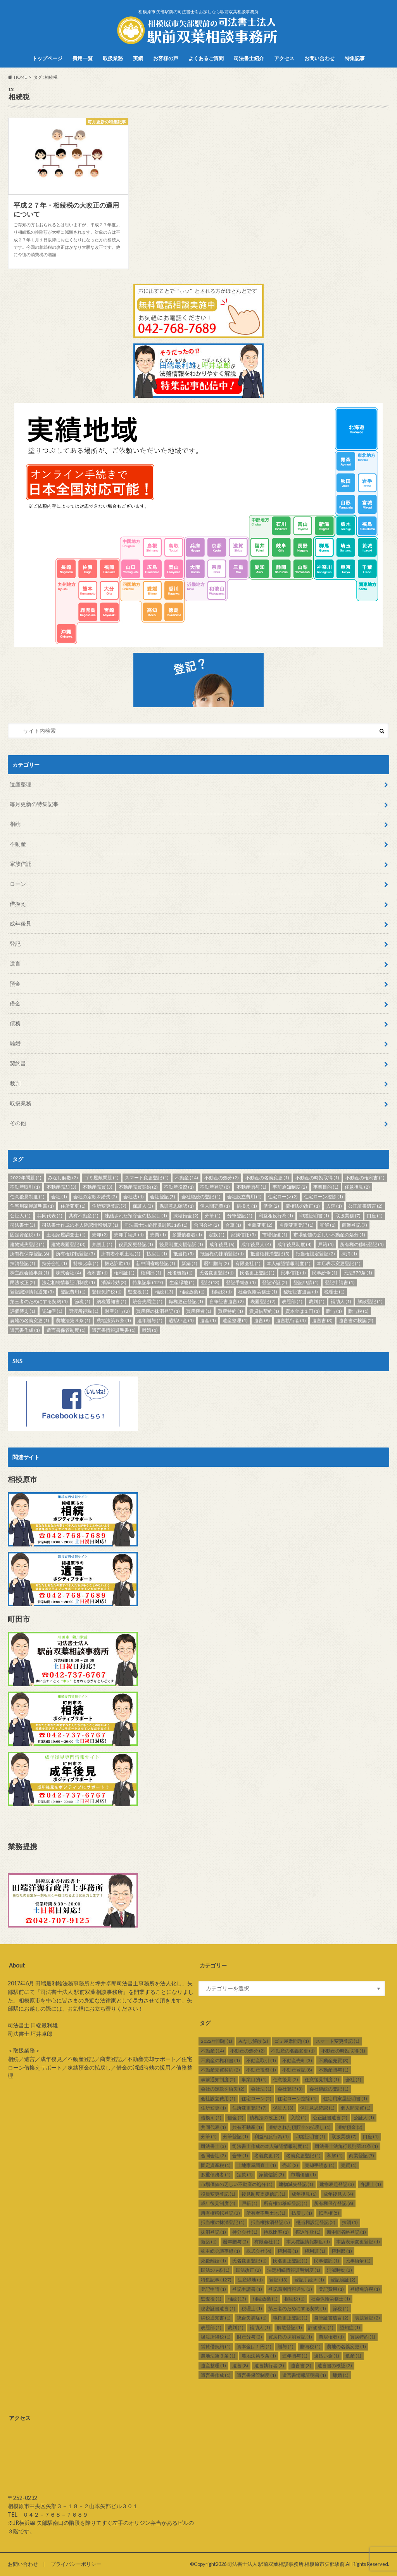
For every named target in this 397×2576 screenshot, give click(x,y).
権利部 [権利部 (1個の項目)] (151, 1273)
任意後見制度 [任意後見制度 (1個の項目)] (27, 1197)
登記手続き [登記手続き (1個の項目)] (241, 1282)
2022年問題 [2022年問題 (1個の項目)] (25, 1178)
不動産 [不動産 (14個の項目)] (186, 1178)
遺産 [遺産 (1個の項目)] (208, 1320)
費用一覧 (82, 58)
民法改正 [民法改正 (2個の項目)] (22, 1282)
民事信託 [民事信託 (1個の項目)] (293, 1273)
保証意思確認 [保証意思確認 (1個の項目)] (176, 1206)
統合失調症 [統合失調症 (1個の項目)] (147, 1301)
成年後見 (20, 923)
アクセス (284, 58)
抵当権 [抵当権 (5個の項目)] (183, 1254)
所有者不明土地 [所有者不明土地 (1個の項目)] (120, 1254)
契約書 (18, 1063)
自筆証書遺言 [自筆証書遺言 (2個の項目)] (226, 1301)
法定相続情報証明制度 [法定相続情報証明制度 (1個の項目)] (68, 1282)
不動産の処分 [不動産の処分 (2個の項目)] (221, 1178)
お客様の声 (165, 58)
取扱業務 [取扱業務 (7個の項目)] (348, 1216)
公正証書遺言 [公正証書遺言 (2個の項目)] (365, 1206)
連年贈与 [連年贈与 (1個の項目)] (149, 1320)
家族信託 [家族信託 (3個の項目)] (243, 1235)
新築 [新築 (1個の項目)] (189, 1263)
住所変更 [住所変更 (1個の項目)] (73, 1206)
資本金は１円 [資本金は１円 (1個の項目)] (302, 1311)
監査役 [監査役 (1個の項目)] (138, 1292)
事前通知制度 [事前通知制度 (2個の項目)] (290, 1187)
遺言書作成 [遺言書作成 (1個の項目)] (25, 1330)
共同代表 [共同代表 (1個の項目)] (49, 1216)
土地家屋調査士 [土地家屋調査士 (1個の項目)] (66, 1235)
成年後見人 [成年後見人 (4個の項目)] (256, 1244)
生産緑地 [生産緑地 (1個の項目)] (182, 1282)
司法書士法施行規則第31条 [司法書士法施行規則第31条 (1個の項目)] (156, 1225)
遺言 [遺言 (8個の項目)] (262, 1320)
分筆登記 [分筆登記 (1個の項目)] (239, 1216)
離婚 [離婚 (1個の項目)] (150, 1330)
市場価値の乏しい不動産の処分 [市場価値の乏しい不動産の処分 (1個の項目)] (329, 1235)
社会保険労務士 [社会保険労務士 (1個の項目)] (257, 1292)
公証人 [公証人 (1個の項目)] (20, 1216)
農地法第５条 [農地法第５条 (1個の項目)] (114, 1320)
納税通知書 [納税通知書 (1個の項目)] (111, 1301)
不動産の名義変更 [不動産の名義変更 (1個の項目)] (267, 1178)
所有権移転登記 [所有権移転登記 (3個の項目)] (75, 1254)
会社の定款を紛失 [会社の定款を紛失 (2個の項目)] (95, 1197)
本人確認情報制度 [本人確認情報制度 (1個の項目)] (289, 1263)
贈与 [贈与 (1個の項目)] (334, 1311)
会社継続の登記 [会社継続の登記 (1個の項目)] (201, 1197)
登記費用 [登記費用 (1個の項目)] (73, 1292)
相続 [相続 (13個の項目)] (164, 1292)
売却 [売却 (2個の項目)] (100, 1235)
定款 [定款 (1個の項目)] (216, 1235)
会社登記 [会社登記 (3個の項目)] (162, 1197)
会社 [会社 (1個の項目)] (59, 1197)
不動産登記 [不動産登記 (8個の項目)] (215, 1187)
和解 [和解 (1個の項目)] (328, 1225)
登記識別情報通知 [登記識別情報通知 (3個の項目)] (32, 1292)
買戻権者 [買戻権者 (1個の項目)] (198, 1311)
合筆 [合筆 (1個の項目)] (233, 1225)
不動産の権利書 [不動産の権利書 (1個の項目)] (365, 1178)
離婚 (15, 1043)
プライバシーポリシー (76, 2564)
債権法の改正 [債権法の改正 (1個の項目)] (302, 1206)
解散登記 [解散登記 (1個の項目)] (370, 1301)
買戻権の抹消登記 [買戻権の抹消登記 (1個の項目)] (158, 1311)
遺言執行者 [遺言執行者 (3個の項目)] (291, 1320)
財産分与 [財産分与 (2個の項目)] (117, 1311)
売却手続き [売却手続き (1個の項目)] (129, 1235)
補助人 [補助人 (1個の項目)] (341, 1301)
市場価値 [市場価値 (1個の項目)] (274, 1235)
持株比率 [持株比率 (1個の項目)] (85, 1263)
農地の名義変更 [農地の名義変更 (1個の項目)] (29, 1320)
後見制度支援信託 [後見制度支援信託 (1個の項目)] (181, 1244)
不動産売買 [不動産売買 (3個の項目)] (97, 1187)
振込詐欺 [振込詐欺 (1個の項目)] (117, 1263)
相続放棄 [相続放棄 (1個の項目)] (192, 1292)
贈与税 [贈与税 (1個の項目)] (358, 1311)
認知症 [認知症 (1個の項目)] (52, 1311)
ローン (18, 884)
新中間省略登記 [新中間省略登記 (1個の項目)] (155, 1263)
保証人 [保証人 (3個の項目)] (143, 1206)
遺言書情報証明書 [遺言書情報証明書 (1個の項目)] (114, 1330)
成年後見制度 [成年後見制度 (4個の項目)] (294, 1244)
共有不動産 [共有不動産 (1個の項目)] (83, 1216)
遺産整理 (20, 784)
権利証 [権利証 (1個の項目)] (124, 1273)
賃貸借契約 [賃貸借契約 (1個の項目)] (264, 1311)
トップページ (47, 58)
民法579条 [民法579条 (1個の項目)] (357, 1273)
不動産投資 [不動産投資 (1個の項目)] (179, 1187)
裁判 (15, 1083)
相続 (15, 823)
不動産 (18, 844)
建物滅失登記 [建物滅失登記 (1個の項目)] (27, 1244)
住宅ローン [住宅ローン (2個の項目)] (283, 1197)
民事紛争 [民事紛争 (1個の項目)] (324, 1273)
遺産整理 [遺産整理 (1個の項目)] (235, 1320)
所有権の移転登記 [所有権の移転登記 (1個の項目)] (362, 1244)
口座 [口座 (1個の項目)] (375, 1216)
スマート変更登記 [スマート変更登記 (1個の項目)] (147, 1178)
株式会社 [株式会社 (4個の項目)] (68, 1273)
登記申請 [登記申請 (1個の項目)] (306, 1282)
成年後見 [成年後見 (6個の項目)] (222, 1244)
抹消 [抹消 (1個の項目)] (349, 1254)
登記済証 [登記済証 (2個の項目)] (274, 1282)
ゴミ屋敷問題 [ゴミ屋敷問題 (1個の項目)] (101, 1178)
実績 (138, 58)
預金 (15, 983)
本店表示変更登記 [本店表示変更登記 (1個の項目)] (339, 1263)
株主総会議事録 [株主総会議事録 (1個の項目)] (29, 1273)
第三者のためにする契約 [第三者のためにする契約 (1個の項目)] (39, 1301)
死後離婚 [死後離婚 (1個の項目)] (180, 1273)
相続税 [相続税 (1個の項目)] (221, 1292)
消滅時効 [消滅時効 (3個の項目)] (113, 1282)
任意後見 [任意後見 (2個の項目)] (357, 1187)
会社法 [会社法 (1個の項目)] (133, 1197)
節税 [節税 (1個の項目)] (82, 1301)
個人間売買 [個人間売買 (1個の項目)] (215, 1206)
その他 (18, 1123)
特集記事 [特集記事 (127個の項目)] (148, 1282)
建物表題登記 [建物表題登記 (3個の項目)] (68, 1244)
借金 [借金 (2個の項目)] (271, 1206)
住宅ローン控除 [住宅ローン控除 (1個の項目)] (323, 1197)
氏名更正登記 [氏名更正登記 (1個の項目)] (257, 1273)
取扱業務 (113, 58)
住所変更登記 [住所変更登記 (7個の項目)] (109, 1206)
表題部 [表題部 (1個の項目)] (292, 1301)
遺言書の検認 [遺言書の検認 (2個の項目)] (356, 1320)
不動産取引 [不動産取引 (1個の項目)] (25, 1187)
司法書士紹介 (249, 58)
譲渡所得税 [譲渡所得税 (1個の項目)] (83, 1311)
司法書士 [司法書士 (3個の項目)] (22, 1225)
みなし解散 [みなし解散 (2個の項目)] (63, 1178)
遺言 (15, 963)
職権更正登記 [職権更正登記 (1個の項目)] (186, 1301)
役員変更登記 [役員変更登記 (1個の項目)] (136, 1244)
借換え (18, 903)
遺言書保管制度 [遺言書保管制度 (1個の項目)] (66, 1330)
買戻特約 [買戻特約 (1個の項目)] (230, 1311)
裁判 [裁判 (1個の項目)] (317, 1301)
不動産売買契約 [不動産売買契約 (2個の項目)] (138, 1187)
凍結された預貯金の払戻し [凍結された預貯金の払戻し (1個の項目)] (136, 1216)
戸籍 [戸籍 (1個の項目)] (326, 1244)
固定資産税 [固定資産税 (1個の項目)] (25, 1235)
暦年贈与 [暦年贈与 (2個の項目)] (216, 1263)
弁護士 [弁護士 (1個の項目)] (102, 1244)
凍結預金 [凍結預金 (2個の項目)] (185, 1216)
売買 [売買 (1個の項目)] (158, 1235)
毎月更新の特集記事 (34, 804)
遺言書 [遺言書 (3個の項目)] (322, 1320)
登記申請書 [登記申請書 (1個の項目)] (340, 1282)
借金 (15, 1003)
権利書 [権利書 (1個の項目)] (97, 1273)
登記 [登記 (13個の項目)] (210, 1282)
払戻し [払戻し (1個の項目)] (157, 1254)
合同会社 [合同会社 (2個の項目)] (206, 1225)
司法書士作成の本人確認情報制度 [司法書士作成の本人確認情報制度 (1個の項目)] (80, 1225)
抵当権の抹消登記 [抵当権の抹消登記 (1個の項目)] (222, 1254)
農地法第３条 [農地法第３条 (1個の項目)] (73, 1320)
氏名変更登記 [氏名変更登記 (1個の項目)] (216, 1273)
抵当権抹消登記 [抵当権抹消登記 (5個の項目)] (270, 1254)
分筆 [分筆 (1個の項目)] (213, 1216)
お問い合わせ (319, 58)
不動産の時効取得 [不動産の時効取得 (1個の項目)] (317, 1178)
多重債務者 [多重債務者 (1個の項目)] (187, 1235)
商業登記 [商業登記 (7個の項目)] (354, 1225)
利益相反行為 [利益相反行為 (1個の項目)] (276, 1216)
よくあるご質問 (206, 58)
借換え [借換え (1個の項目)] (246, 1206)
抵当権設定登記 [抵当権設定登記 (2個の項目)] (315, 1254)
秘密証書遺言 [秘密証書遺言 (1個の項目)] (300, 1292)
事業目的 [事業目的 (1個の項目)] (325, 1187)
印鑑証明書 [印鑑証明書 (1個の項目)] (314, 1216)
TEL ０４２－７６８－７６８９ (48, 2514)
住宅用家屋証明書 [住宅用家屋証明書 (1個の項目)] (32, 1206)
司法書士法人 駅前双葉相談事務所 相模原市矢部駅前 (286, 2564)
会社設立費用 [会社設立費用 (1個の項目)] (244, 1197)
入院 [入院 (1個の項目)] (334, 1206)
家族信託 (20, 863)
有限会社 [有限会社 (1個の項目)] (248, 1263)
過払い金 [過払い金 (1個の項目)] (181, 1320)
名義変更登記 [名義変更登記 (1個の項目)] (296, 1225)
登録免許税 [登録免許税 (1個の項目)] (107, 1292)
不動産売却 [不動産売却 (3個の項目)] (61, 1187)
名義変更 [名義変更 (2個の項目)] (260, 1225)
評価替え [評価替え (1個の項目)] (22, 1311)
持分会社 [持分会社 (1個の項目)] (54, 1263)
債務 (15, 1023)
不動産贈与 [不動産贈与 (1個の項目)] (251, 1187)
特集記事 (355, 58)
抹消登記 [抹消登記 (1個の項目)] (22, 1263)
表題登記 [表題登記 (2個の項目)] (263, 1301)
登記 (15, 943)
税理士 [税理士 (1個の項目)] (334, 1292)
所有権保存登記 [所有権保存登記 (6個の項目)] (29, 1254)
